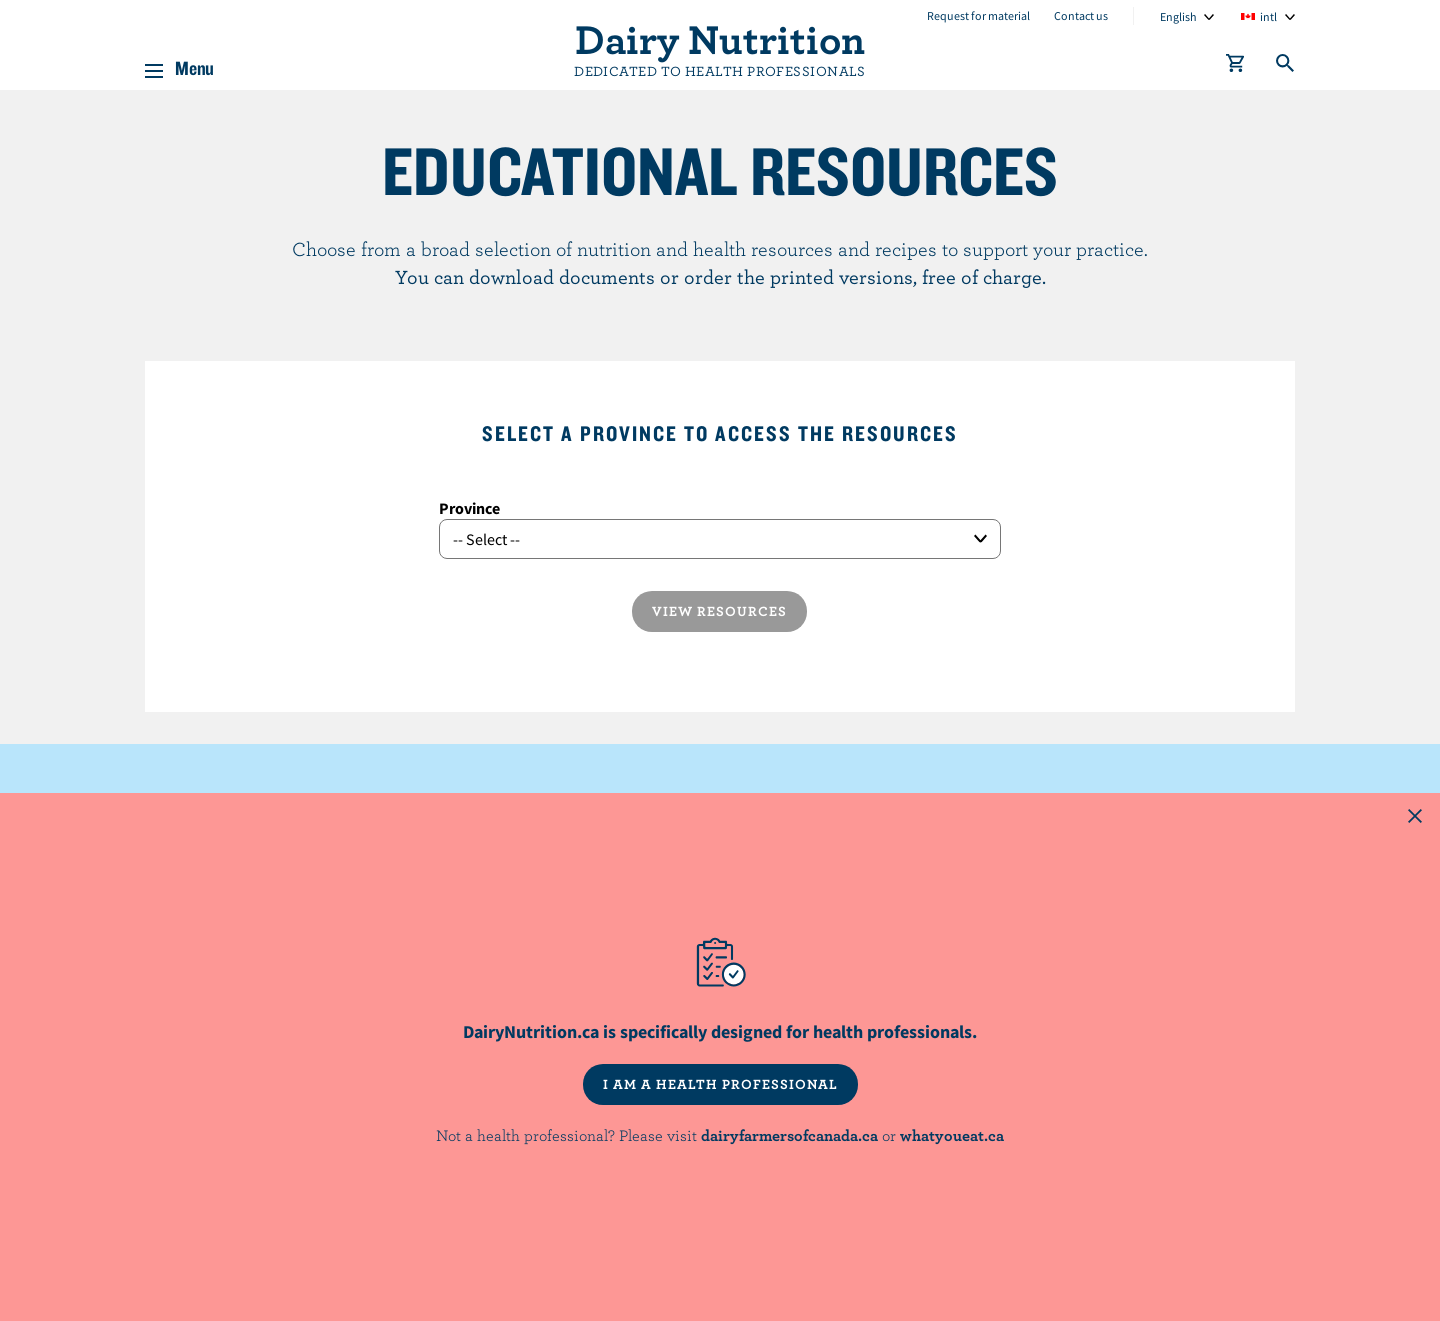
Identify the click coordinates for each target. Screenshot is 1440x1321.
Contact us (1081, 15)
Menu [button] (194, 64)
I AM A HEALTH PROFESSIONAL (720, 1084)
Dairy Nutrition (720, 38)
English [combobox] (1178, 16)
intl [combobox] (1268, 16)
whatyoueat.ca (952, 1135)
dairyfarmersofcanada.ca (789, 1135)
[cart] (1236, 67)
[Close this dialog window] (1415, 818)
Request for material (978, 15)
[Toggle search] (1286, 67)
